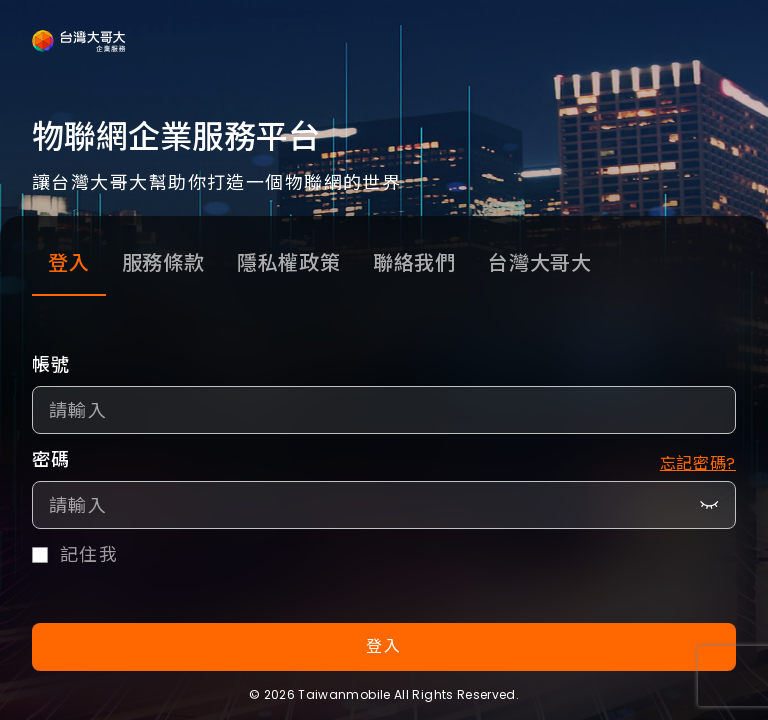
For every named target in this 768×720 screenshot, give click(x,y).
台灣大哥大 (540, 263)
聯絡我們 (414, 263)
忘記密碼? (698, 463)
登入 (69, 263)
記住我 (89, 555)
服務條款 (163, 263)
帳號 (51, 364)
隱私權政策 (289, 263)
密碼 (51, 459)
